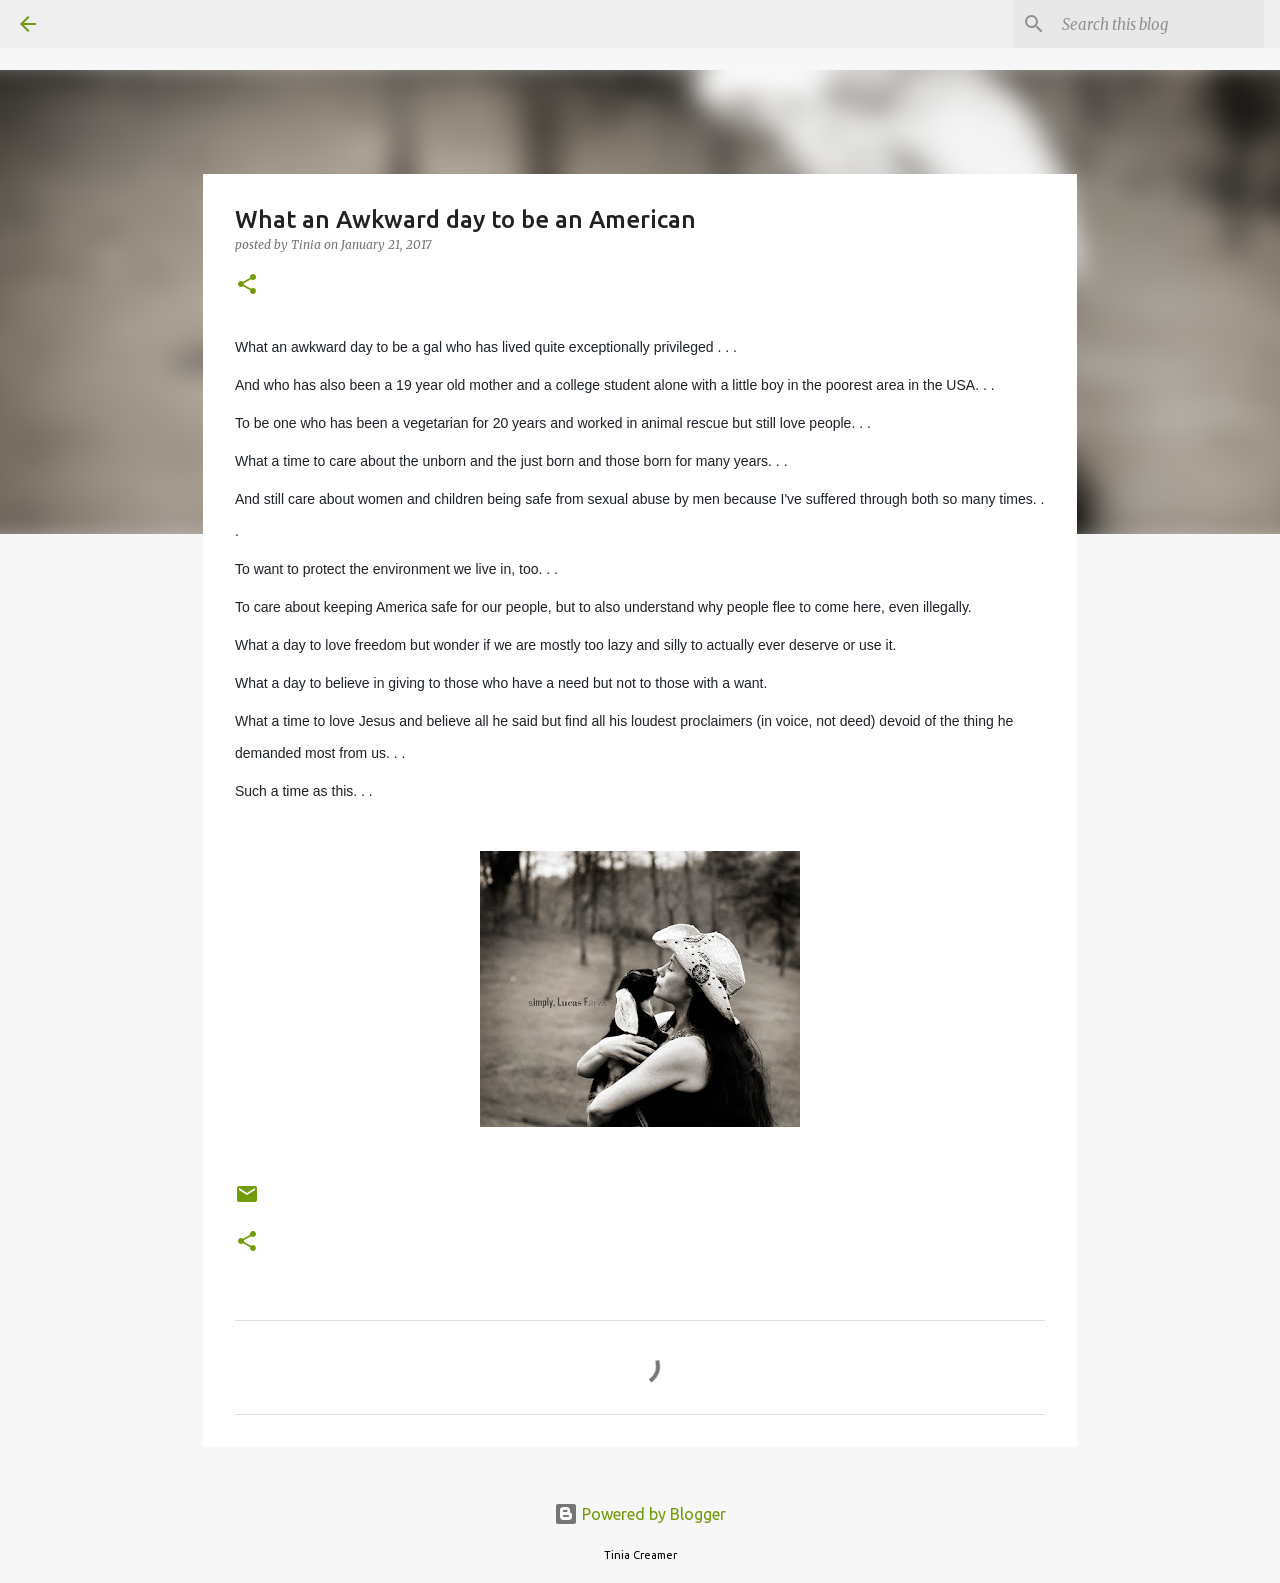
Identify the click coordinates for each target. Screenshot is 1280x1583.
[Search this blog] (1159, 24)
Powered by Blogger (640, 1514)
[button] (247, 285)
